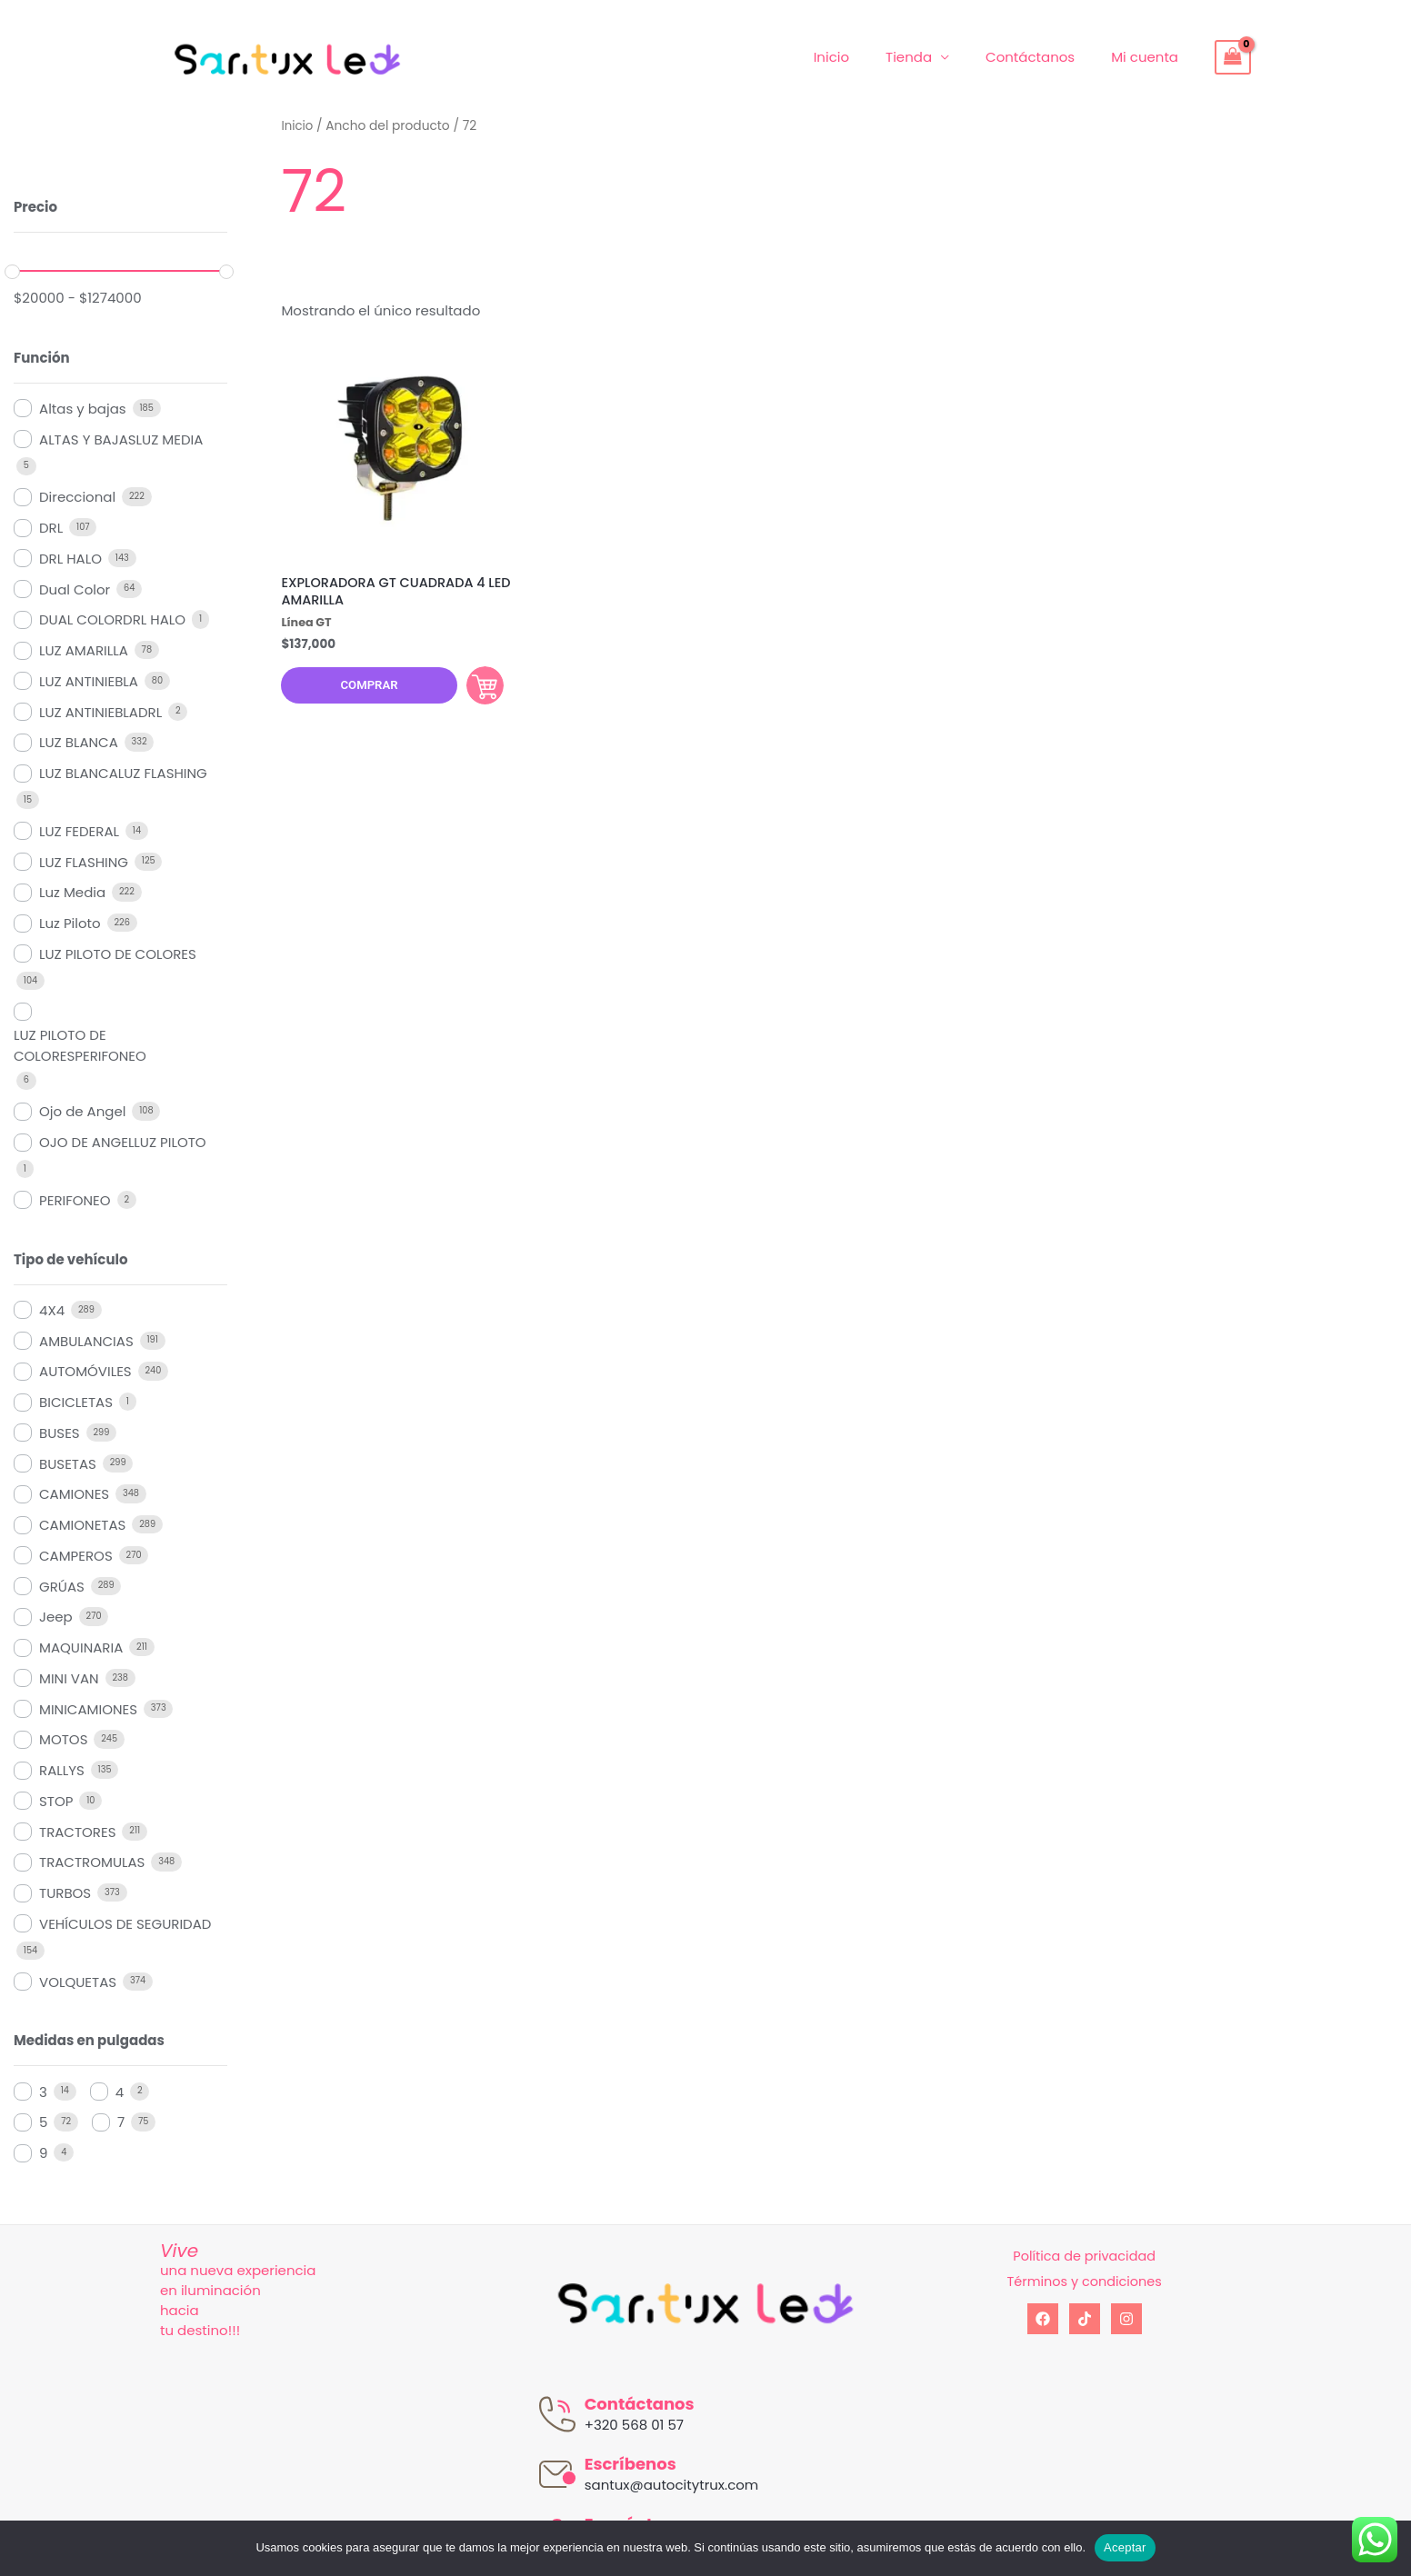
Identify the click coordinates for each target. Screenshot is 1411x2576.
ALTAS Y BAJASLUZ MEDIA (121, 439)
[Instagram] (1126, 2318)
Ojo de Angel (82, 1111)
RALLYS (62, 1770)
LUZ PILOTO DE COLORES (117, 954)
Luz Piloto (70, 923)
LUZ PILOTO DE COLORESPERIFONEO (80, 1045)
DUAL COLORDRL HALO (112, 619)
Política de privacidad (1084, 2255)
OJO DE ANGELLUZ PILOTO (122, 1142)
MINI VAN (69, 1678)
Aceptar (1125, 2547)
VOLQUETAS (77, 1982)
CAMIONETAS (82, 1524)
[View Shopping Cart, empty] (1233, 57)
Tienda (931, 56)
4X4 (52, 1310)
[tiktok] (1084, 2318)
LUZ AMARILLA (83, 650)
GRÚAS (62, 1586)
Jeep (56, 1616)
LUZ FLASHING (83, 862)
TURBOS (65, 1892)
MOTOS (63, 1739)
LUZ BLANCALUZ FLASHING (123, 773)
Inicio (863, 56)
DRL (51, 527)
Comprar (361, 690)
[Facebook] (1042, 2318)
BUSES (59, 1433)
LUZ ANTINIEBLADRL (100, 712)
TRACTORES (77, 1832)
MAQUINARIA (81, 1647)
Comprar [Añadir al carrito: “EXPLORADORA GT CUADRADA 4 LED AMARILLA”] (473, 689)
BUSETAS (67, 1463)
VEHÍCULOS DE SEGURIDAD (125, 1923)
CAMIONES (74, 1493)
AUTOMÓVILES (85, 1371)
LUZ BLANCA (78, 742)
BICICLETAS (76, 1402)
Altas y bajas (82, 408)
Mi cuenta (1149, 56)
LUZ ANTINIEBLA (88, 681)
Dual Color (74, 589)
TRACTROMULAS (92, 1862)
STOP (56, 1801)
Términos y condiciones (1084, 2281)
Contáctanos (1043, 56)
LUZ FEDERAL (79, 831)
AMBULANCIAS (86, 1341)
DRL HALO (70, 558)
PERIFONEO (75, 1200)
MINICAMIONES (88, 1709)
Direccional (77, 496)
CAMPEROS (76, 1555)
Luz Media (72, 892)
